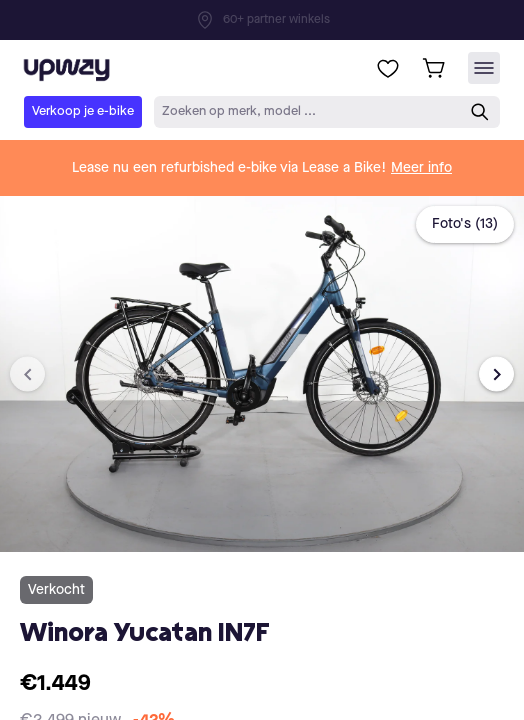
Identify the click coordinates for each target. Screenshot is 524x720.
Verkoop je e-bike (83, 111)
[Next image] (496, 374)
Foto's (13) (465, 224)
